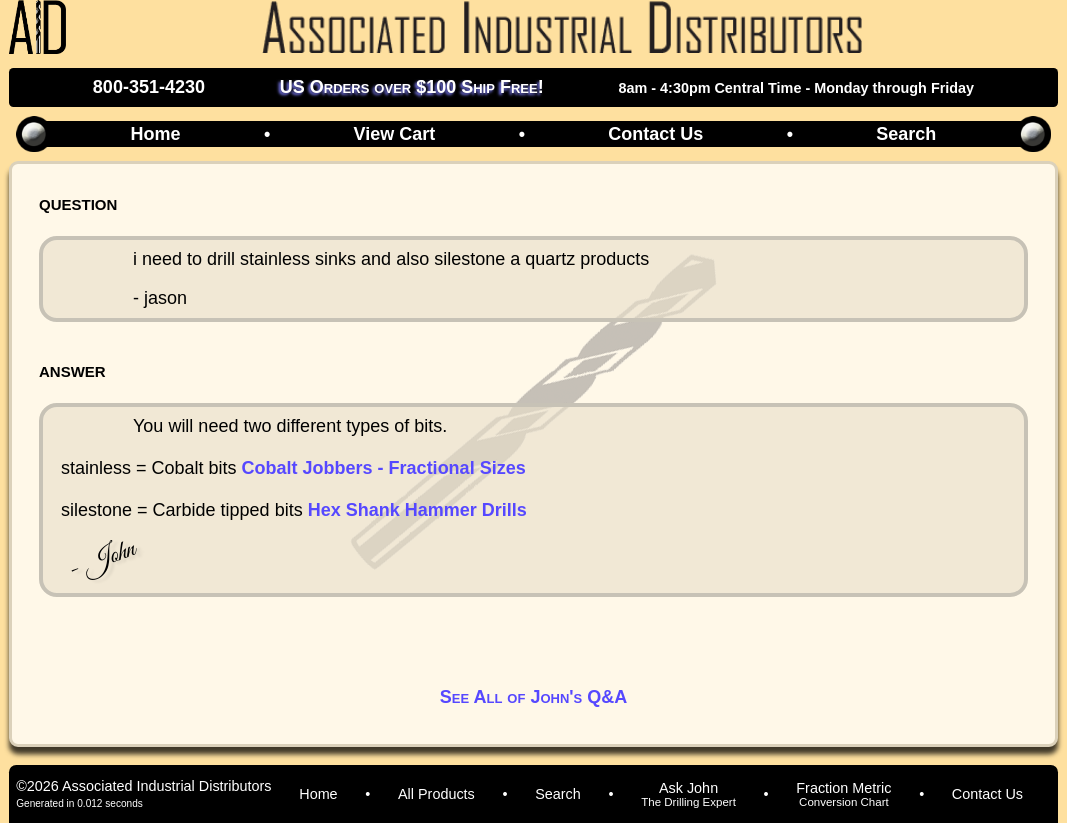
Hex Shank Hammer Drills (417, 510)
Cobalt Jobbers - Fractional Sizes (384, 468)
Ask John (688, 794)
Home (156, 134)
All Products (436, 794)
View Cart (395, 134)
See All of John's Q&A (533, 697)
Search (906, 134)
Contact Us (655, 134)
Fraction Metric (843, 794)
